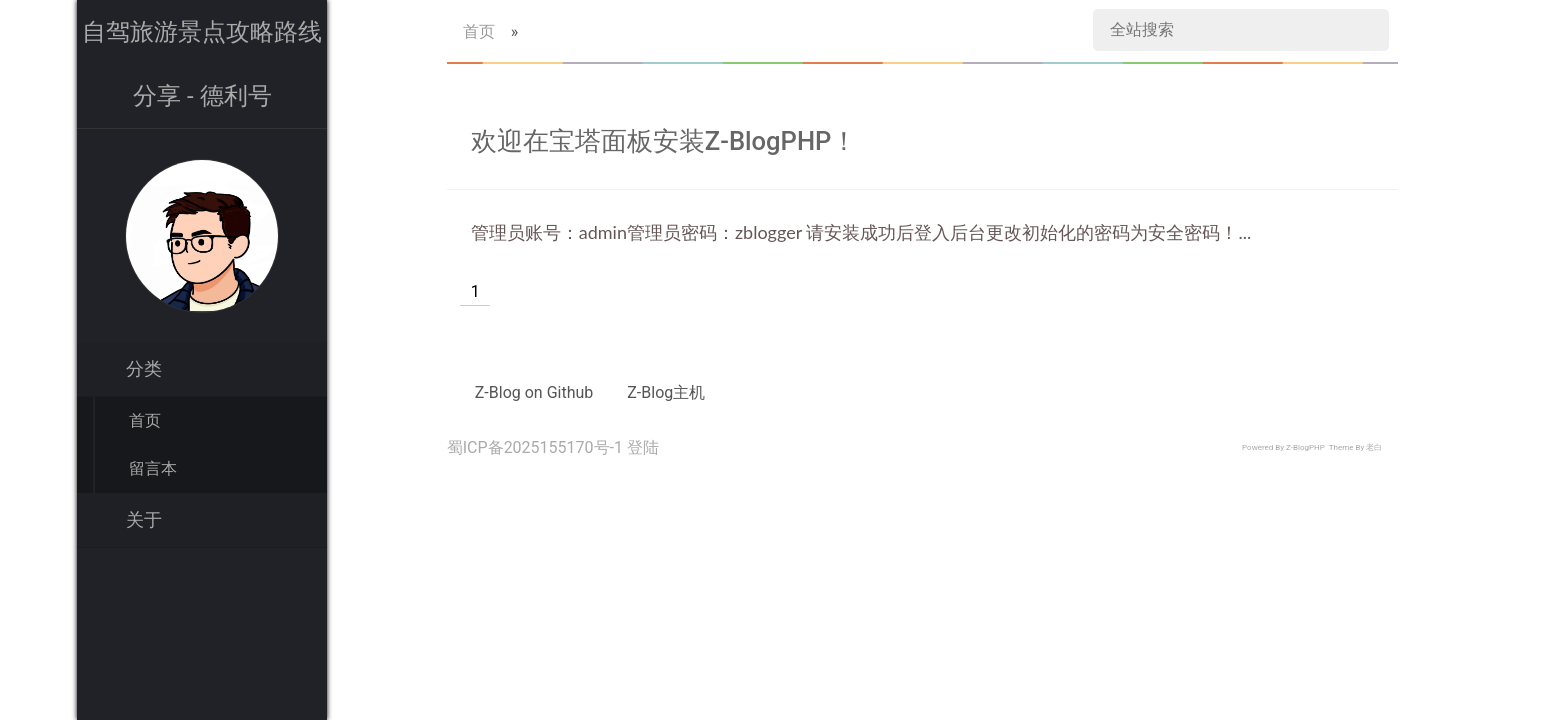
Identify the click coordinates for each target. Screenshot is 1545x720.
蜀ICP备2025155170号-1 (535, 447)
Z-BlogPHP (1305, 447)
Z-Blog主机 (666, 392)
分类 (144, 369)
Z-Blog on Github (534, 392)
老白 (1374, 447)
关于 (144, 520)
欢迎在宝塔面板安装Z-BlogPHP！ (664, 141)
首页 (145, 420)
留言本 (153, 468)
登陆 (643, 447)
